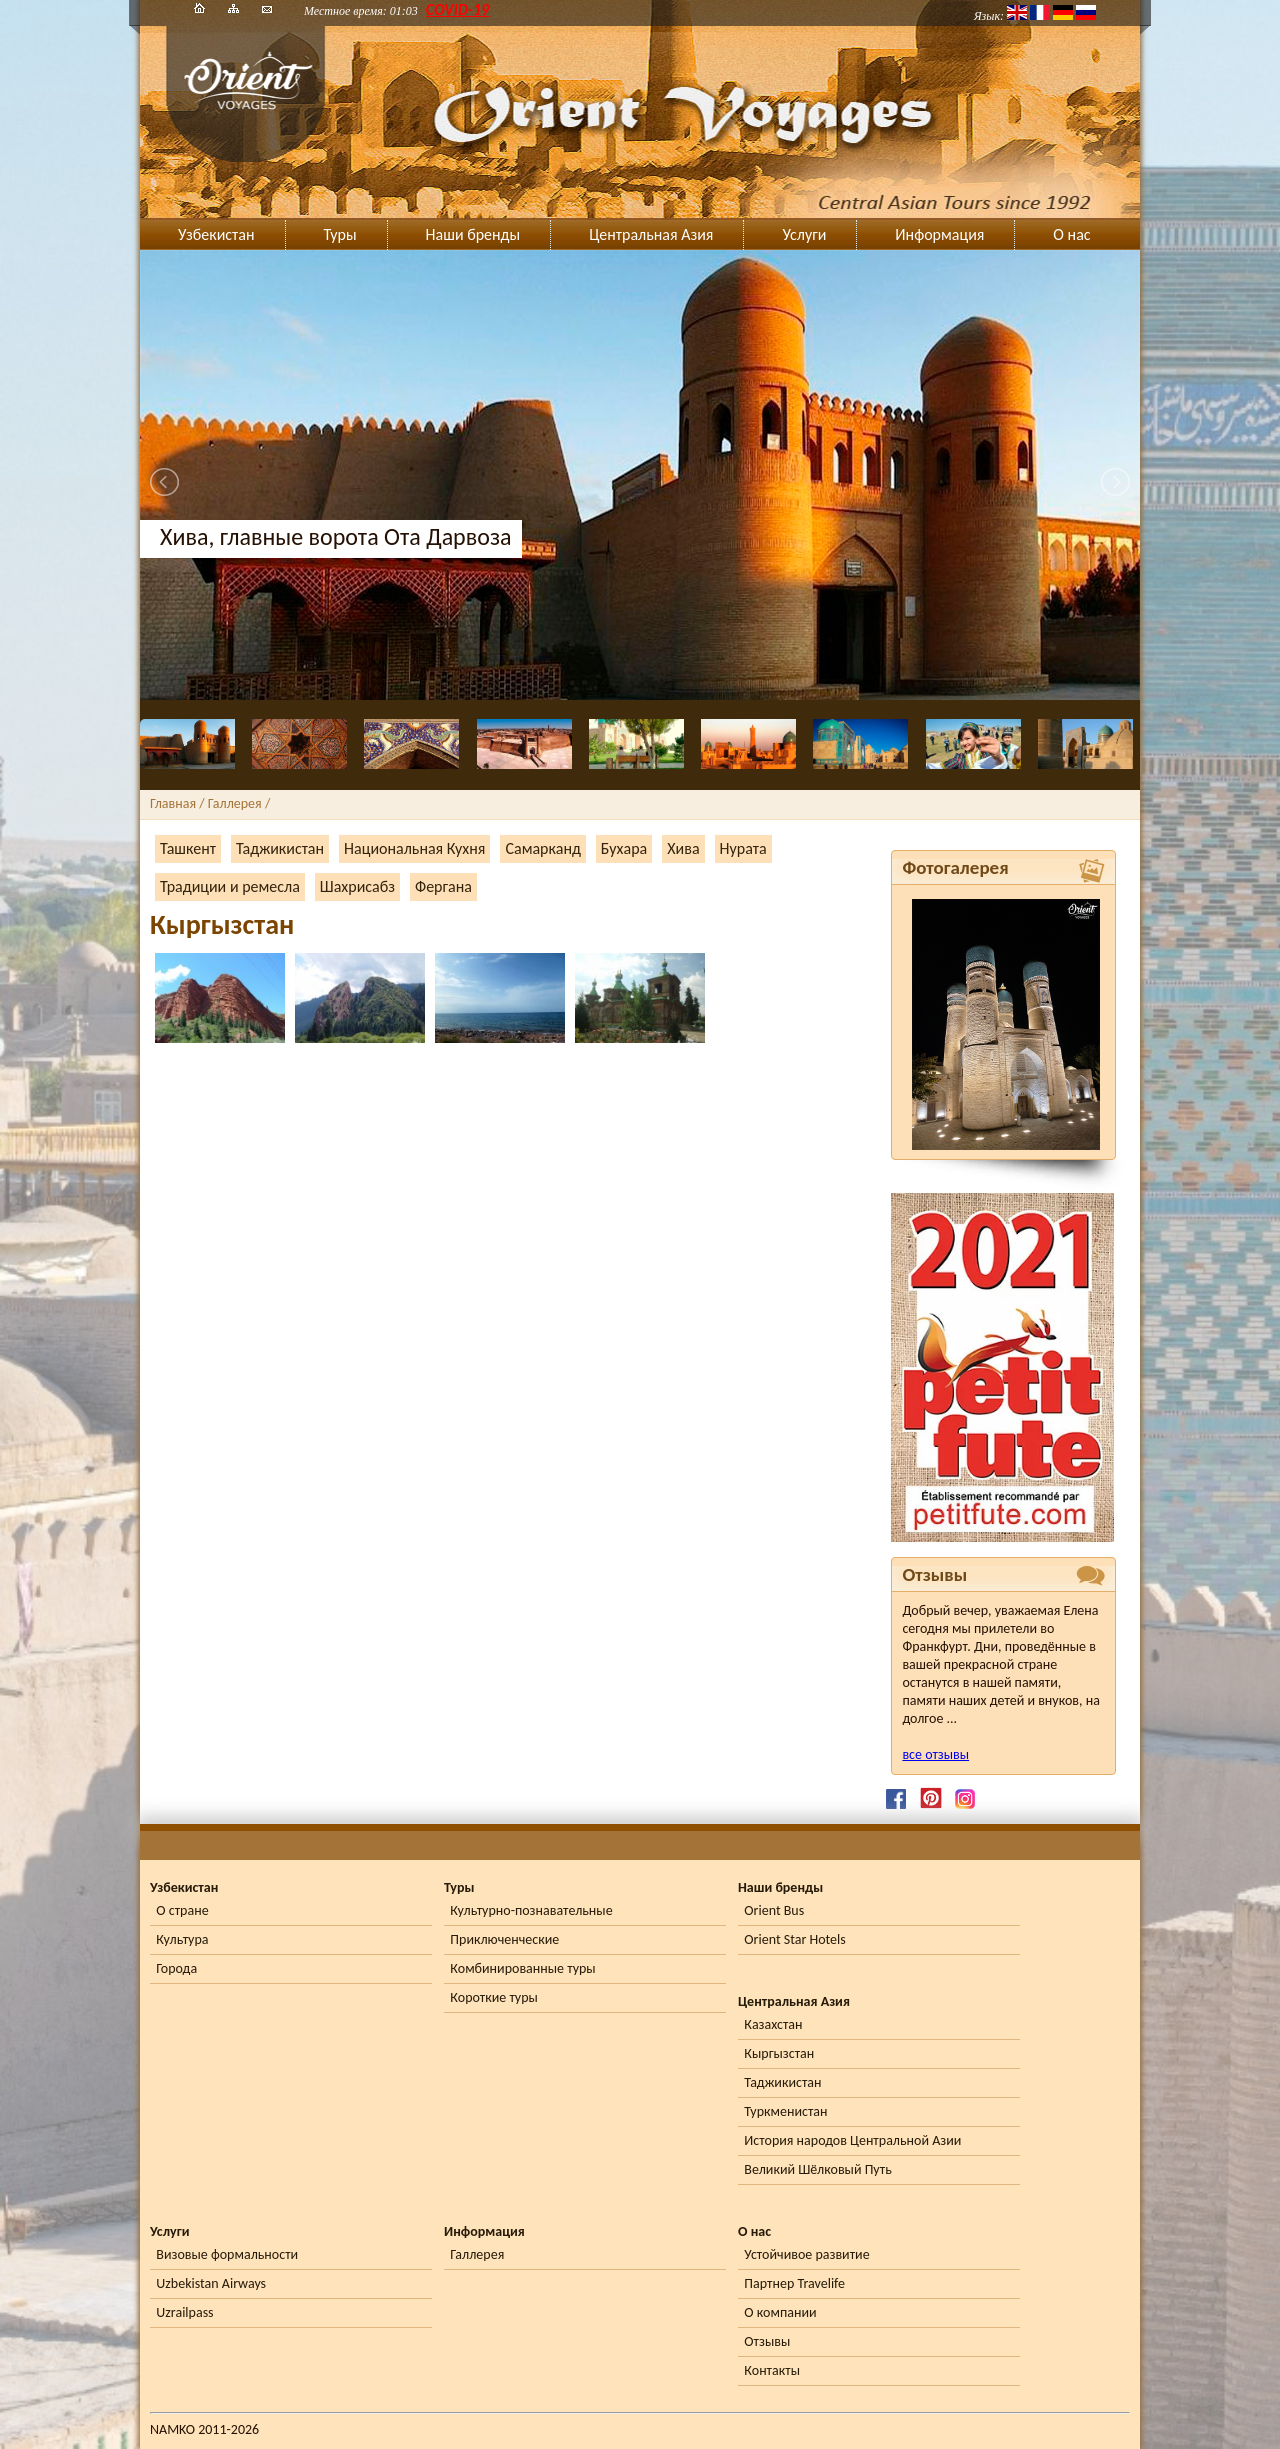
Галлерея (477, 2254)
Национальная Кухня (414, 848)
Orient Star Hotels (794, 1939)
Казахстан (773, 2024)
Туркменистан (785, 2111)
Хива (683, 848)
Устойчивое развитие (806, 2254)
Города (176, 1968)
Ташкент (188, 848)
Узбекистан (216, 234)
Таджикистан (280, 848)
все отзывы (935, 1754)
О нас (1071, 234)
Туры (340, 234)
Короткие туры (493, 1997)
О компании (780, 2312)
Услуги (804, 234)
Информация (939, 234)
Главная (173, 803)
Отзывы (767, 2341)
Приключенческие (504, 1939)
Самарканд (542, 848)
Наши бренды (473, 234)
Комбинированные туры (522, 1968)
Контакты (772, 2370)
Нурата (743, 848)
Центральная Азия (651, 234)
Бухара (624, 848)
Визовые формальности (227, 2254)
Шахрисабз (357, 886)
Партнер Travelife (794, 2283)
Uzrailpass (184, 2312)
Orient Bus (774, 1910)
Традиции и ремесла (230, 886)
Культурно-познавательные (531, 1910)
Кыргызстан (779, 2053)
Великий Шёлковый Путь (817, 2169)
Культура (182, 1939)
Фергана (443, 886)
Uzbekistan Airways (211, 2283)
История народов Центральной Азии (852, 2140)
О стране (182, 1910)
